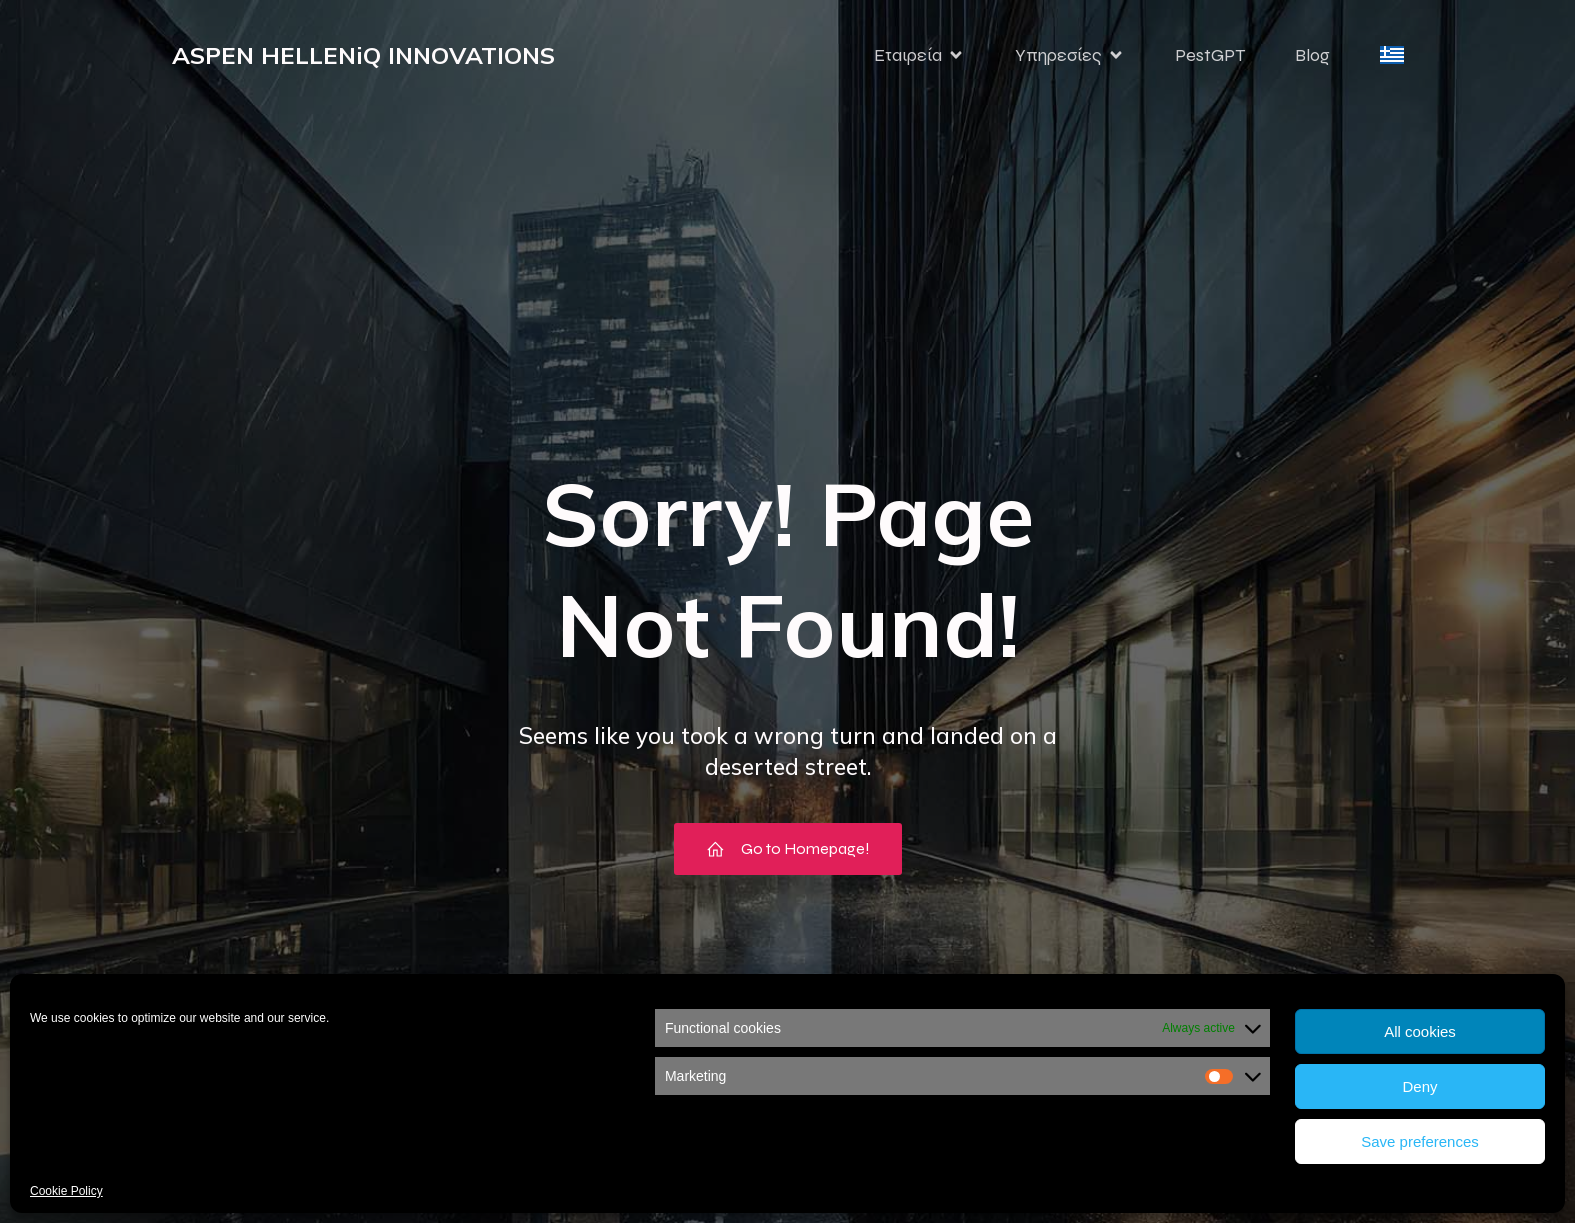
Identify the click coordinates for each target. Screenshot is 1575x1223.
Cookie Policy (66, 1191)
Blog (1312, 55)
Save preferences (1420, 1141)
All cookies (1420, 1031)
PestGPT (1210, 55)
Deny (1419, 1086)
